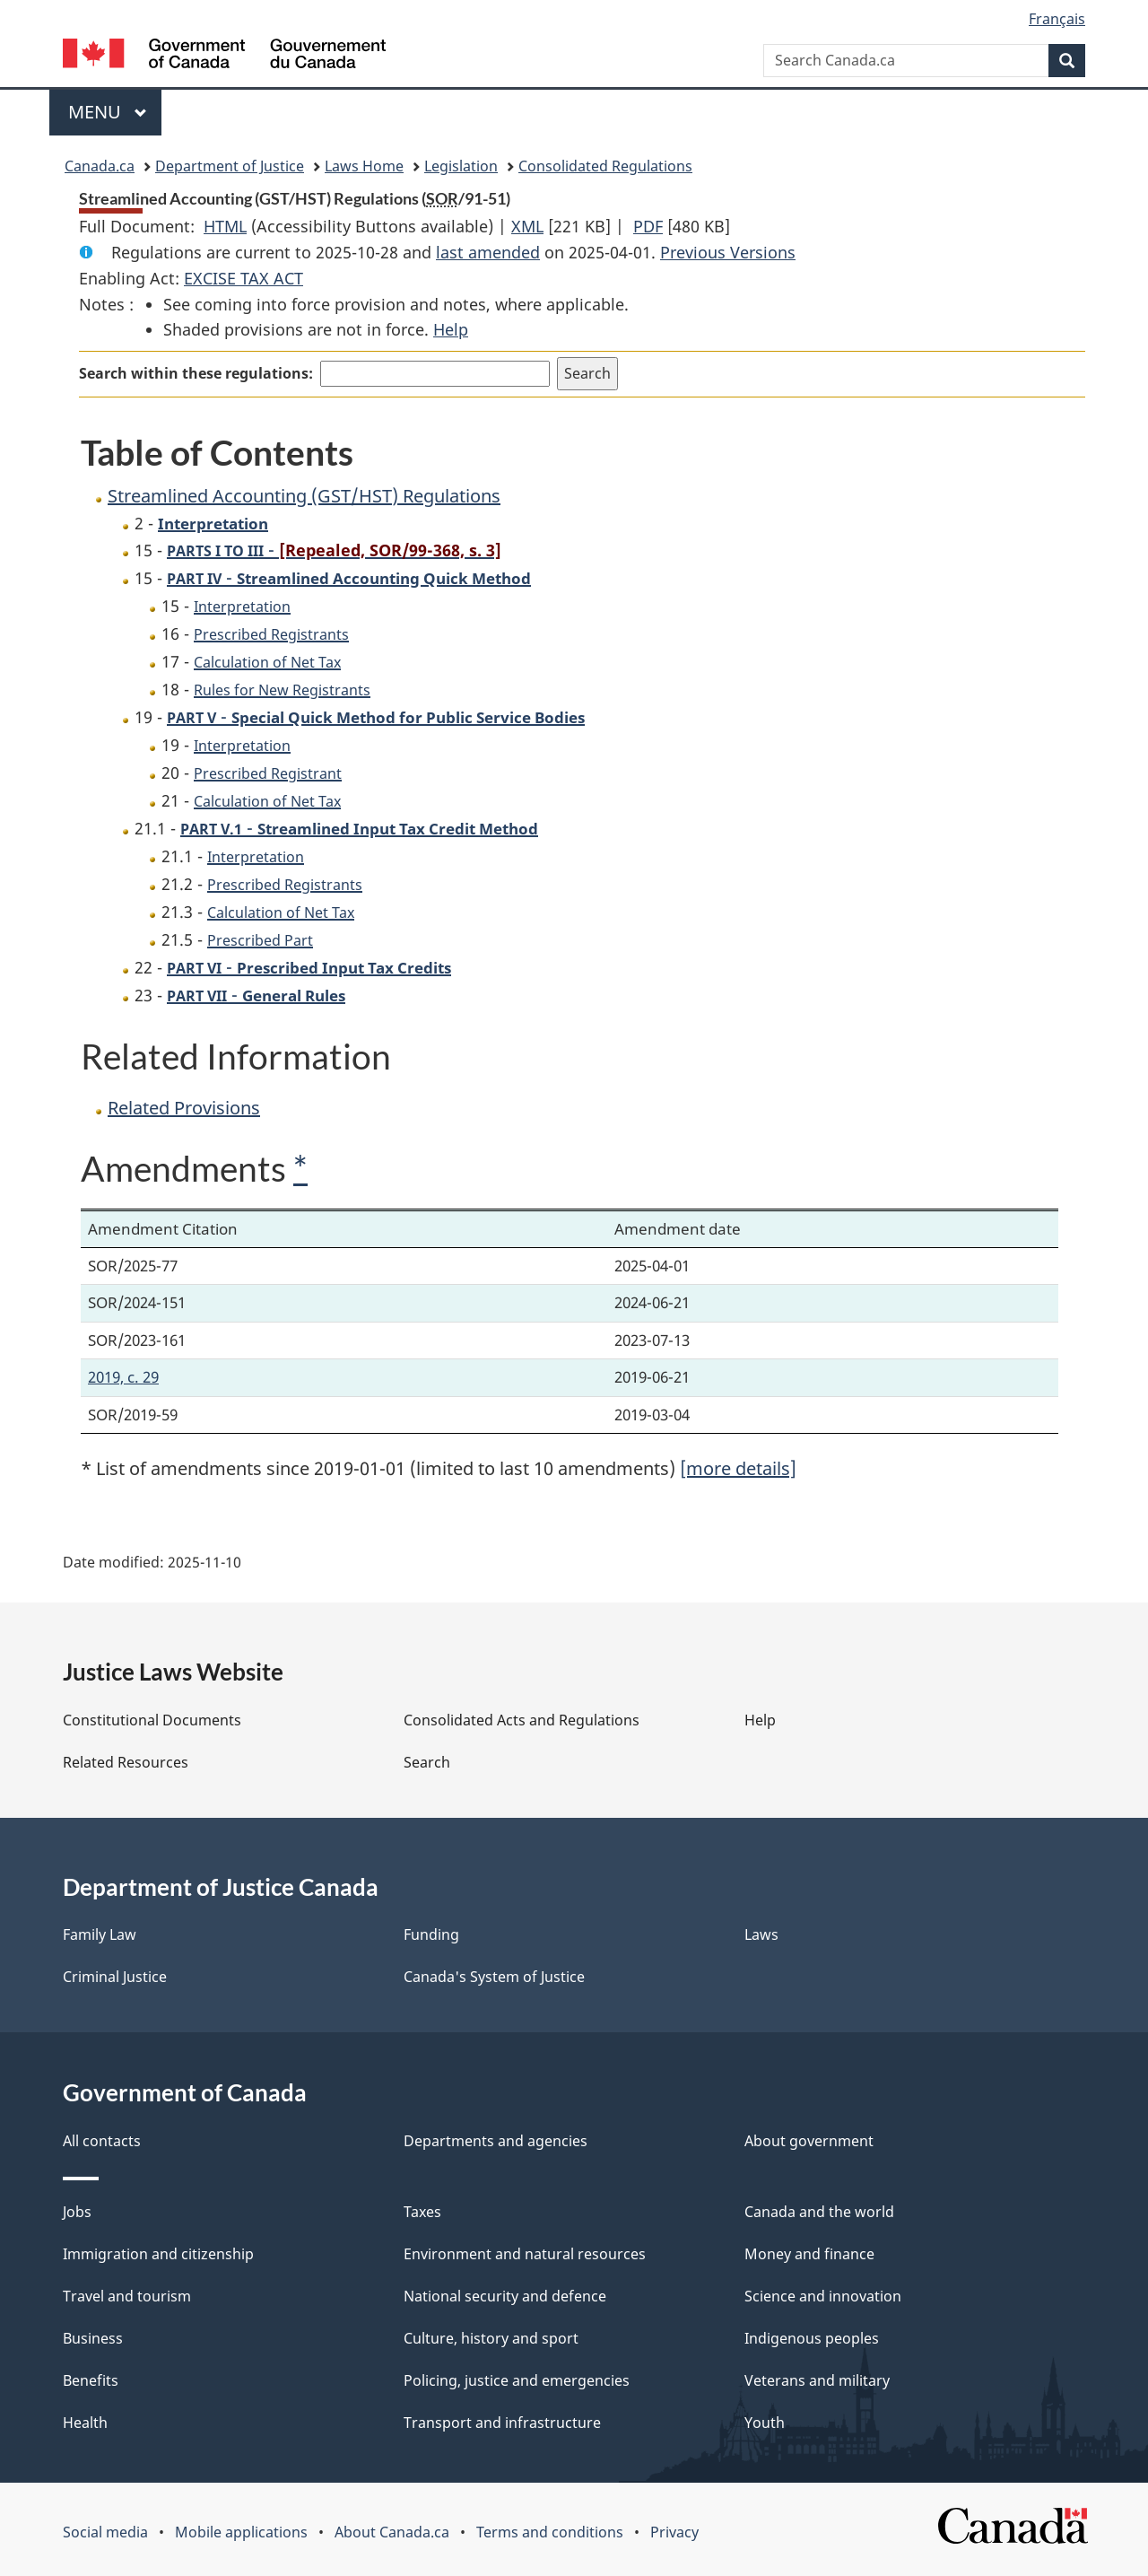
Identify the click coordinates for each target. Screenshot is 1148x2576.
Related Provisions (184, 1108)
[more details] (738, 1468)
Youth (764, 2422)
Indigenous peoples (811, 2338)
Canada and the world (819, 2212)
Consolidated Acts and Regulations (521, 1720)
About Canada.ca (392, 2532)
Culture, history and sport (491, 2338)
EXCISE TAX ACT (243, 278)
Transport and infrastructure (502, 2422)
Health (85, 2422)
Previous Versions (728, 252)
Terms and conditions (549, 2532)
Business (93, 2338)
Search (427, 1762)
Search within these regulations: (196, 373)
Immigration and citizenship (158, 2254)
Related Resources (125, 1762)
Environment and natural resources (525, 2254)
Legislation (461, 166)
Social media (105, 2532)
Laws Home (364, 166)
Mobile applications (241, 2532)
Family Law (99, 1934)
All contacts (102, 2141)
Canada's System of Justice (494, 1977)
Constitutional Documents (152, 1720)
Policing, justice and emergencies (517, 2380)
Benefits (90, 2380)
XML (527, 226)
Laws (761, 1934)
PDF (648, 226)
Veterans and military (817, 2380)
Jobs (77, 2212)
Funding (431, 1934)
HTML (225, 226)
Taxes (422, 2212)
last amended (488, 252)
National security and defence (505, 2296)
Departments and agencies (495, 2141)
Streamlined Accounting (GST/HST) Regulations (304, 496)
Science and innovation (822, 2296)
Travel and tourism (127, 2296)
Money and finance (809, 2254)
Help (450, 329)
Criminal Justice (115, 1977)
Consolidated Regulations (605, 166)
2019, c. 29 (123, 1377)
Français (1057, 19)
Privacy (674, 2532)
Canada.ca (100, 166)
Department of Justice (229, 166)
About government (809, 2141)
